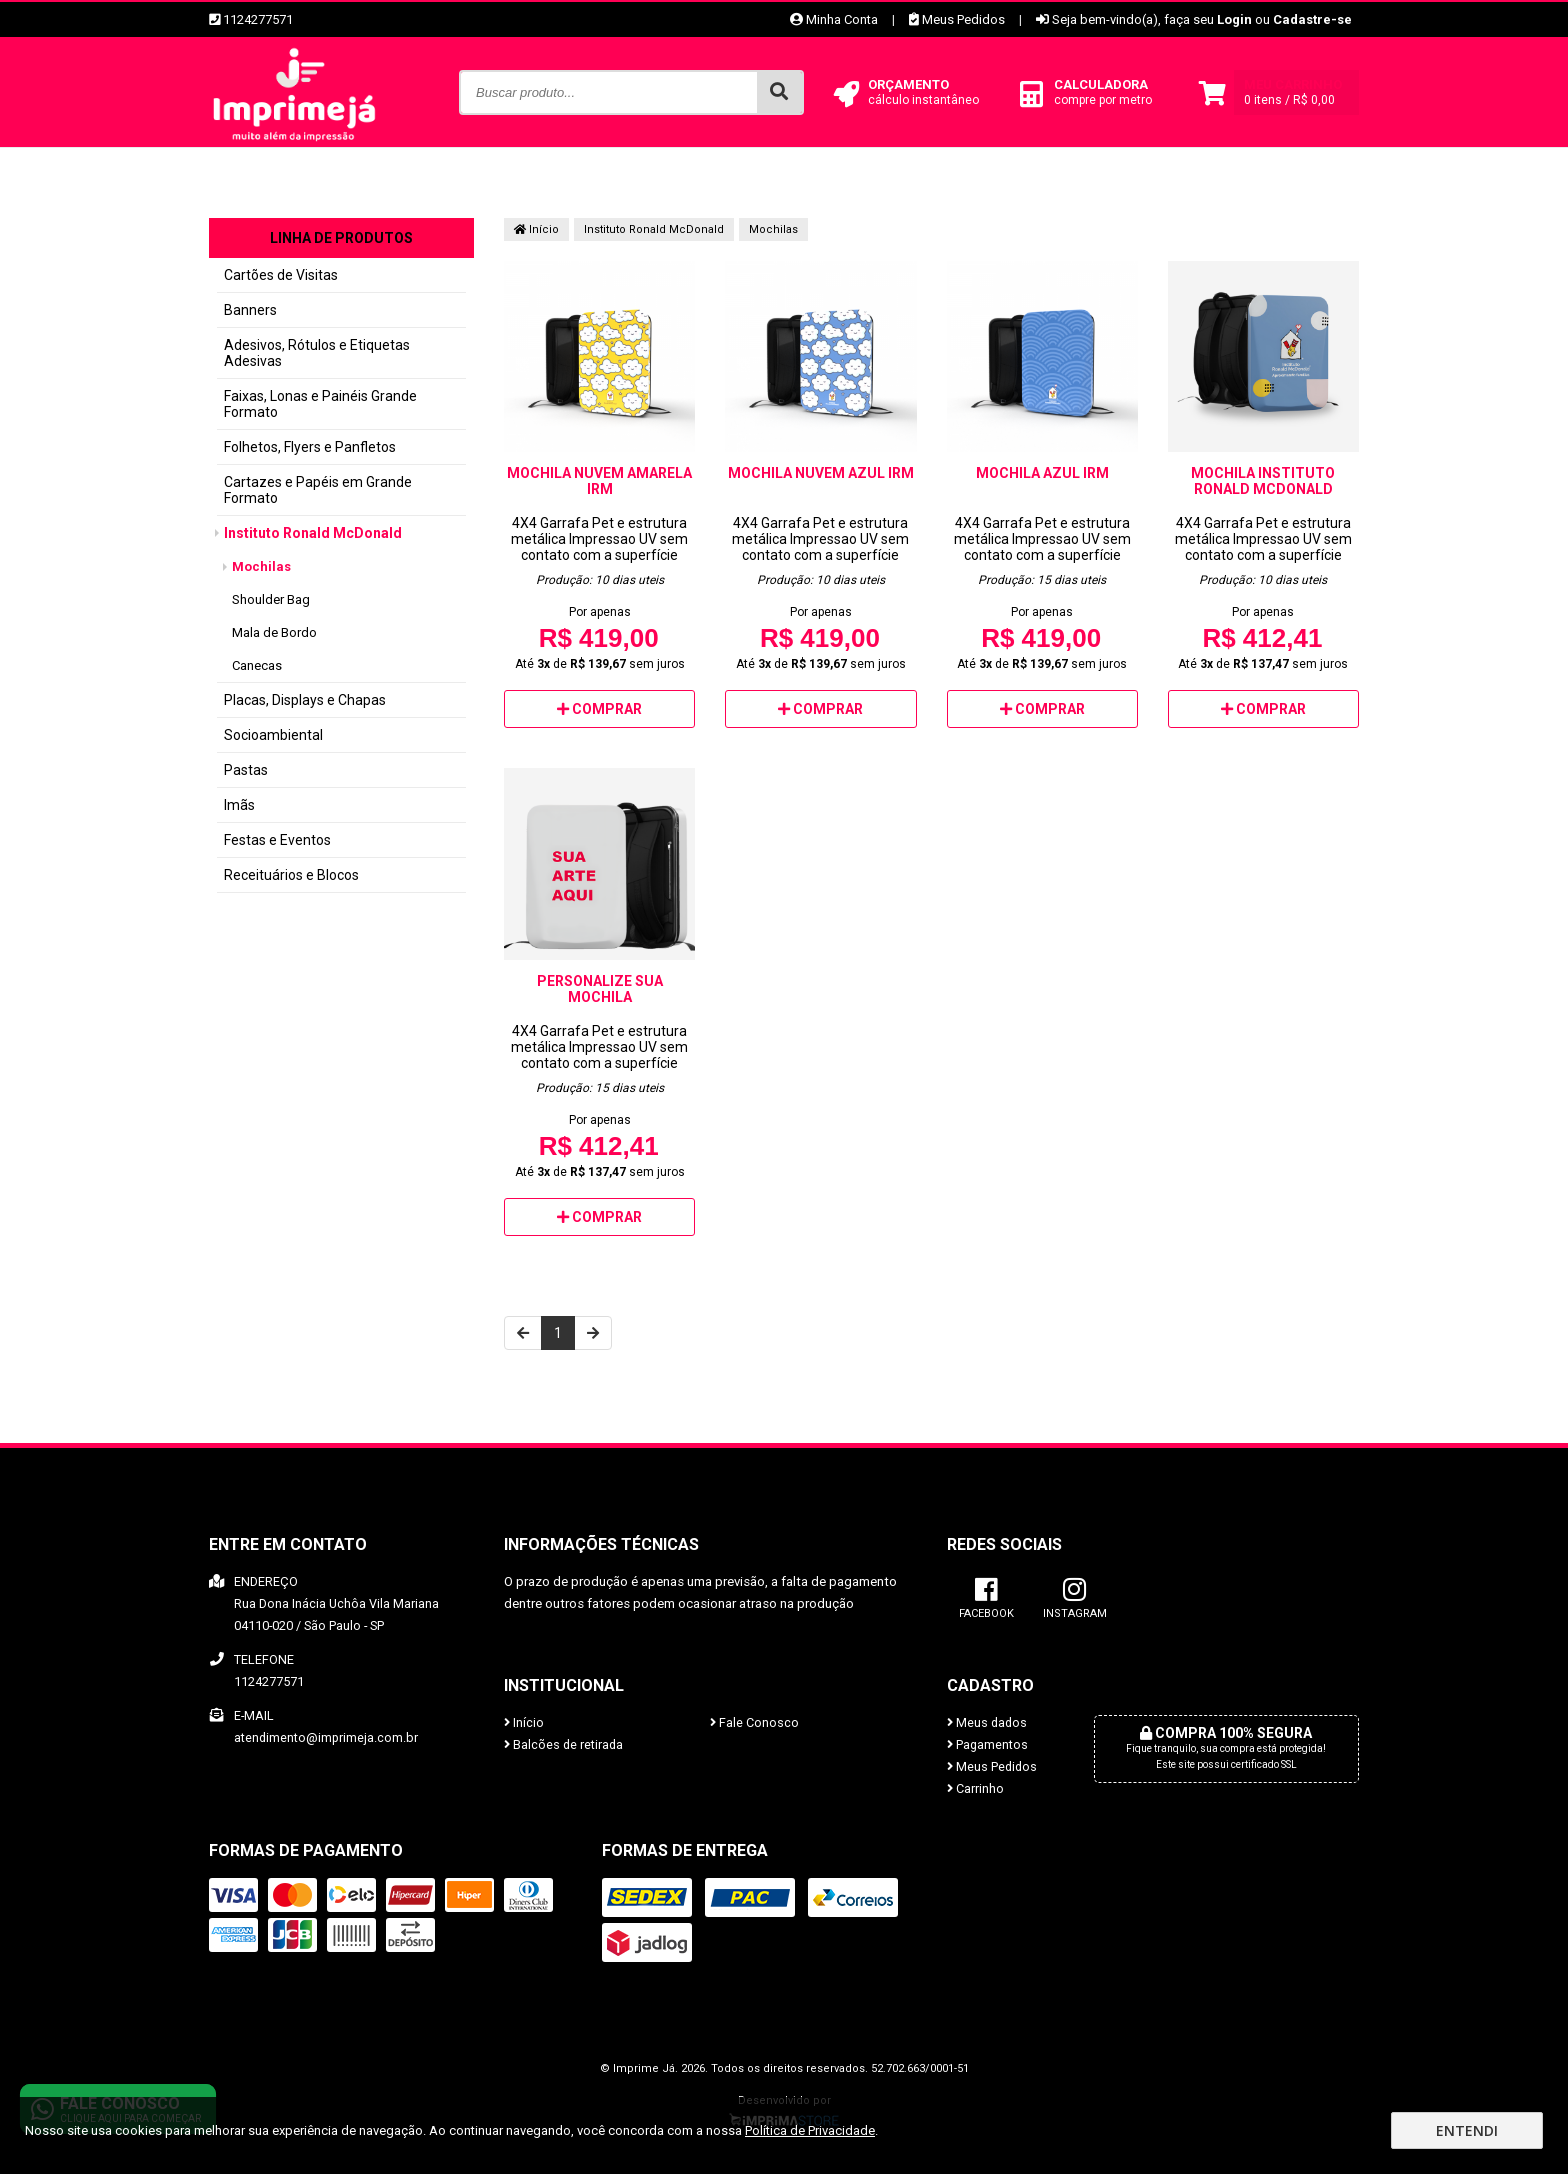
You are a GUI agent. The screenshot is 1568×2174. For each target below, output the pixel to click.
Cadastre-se (1312, 19)
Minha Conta (834, 19)
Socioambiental (273, 735)
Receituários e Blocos (291, 875)
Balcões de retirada (563, 1744)
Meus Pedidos (957, 19)
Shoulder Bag (271, 599)
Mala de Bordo (274, 632)
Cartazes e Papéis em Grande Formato (318, 490)
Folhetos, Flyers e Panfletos (310, 447)
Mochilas (261, 566)
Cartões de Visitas (281, 275)
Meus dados (987, 1722)
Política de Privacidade (810, 2130)
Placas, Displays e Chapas (305, 700)
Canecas (257, 665)
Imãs (239, 805)
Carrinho (975, 1788)
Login (1234, 19)
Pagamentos (987, 1744)
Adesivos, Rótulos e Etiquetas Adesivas (317, 353)
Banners (250, 310)
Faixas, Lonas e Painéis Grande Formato (320, 404)
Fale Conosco (754, 1722)
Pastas (246, 770)
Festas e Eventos (277, 840)
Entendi (1467, 2130)
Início (536, 229)
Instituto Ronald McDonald (313, 533)
